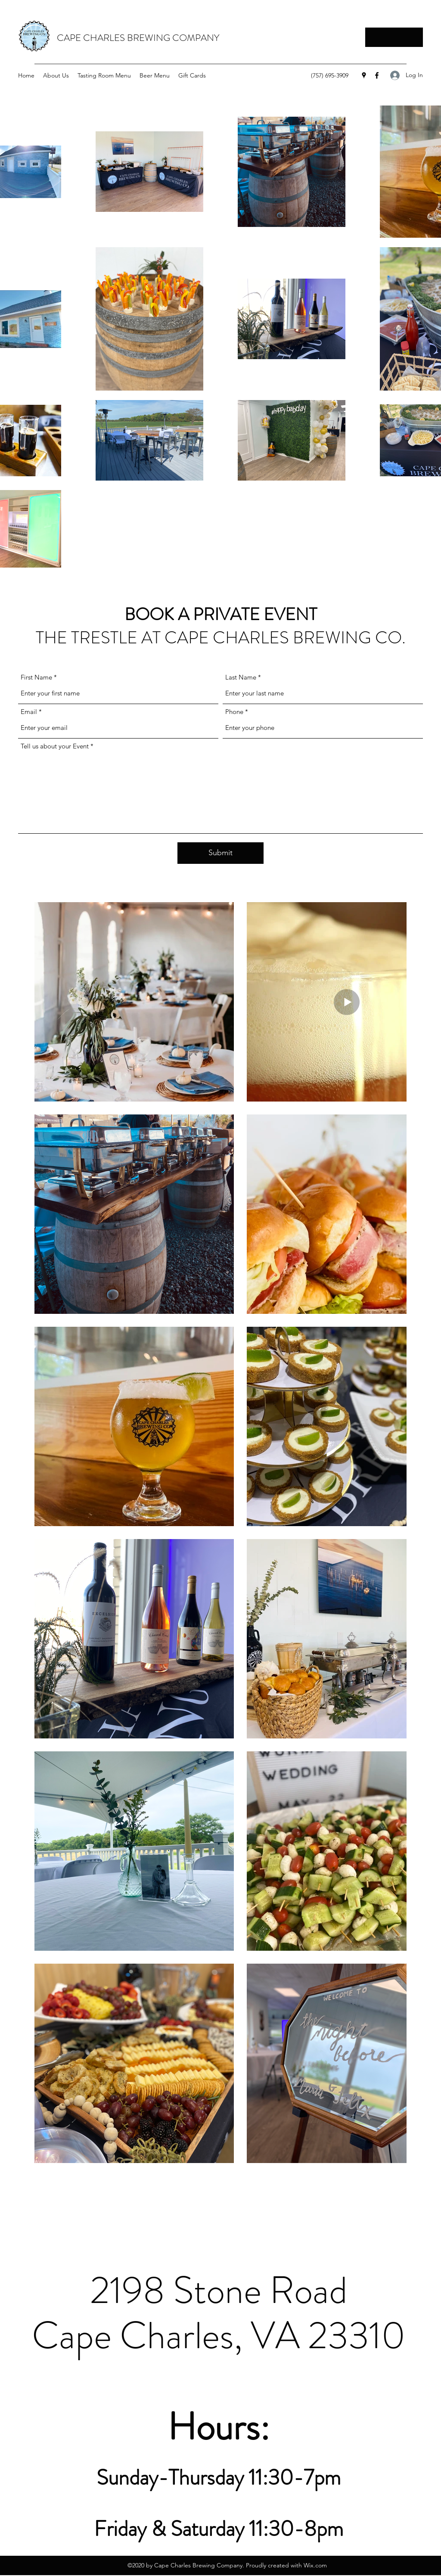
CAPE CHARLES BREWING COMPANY (138, 37)
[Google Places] (364, 75)
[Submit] (220, 853)
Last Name (240, 677)
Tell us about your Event (55, 746)
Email (29, 711)
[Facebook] (377, 75)
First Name (36, 677)
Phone (234, 711)
